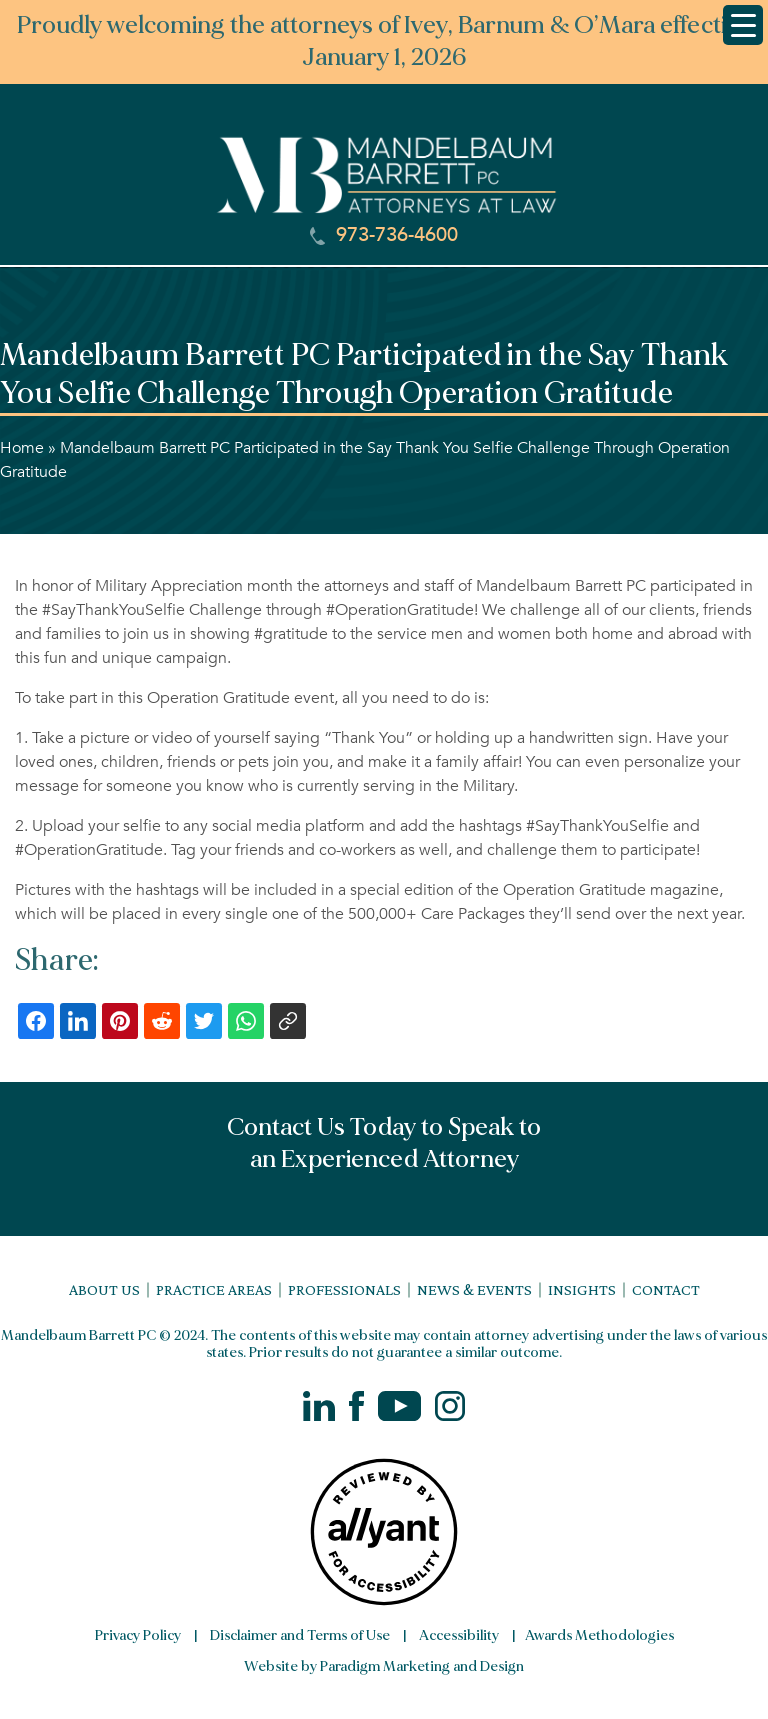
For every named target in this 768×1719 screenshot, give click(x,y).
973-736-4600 (384, 235)
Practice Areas (214, 1289)
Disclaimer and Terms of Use (300, 1635)
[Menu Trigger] (743, 25)
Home (22, 448)
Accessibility (459, 1635)
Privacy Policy (138, 1635)
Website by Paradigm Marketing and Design (384, 1666)
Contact (666, 1289)
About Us (104, 1289)
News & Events (474, 1289)
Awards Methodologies (599, 1635)
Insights (582, 1289)
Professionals (344, 1289)
